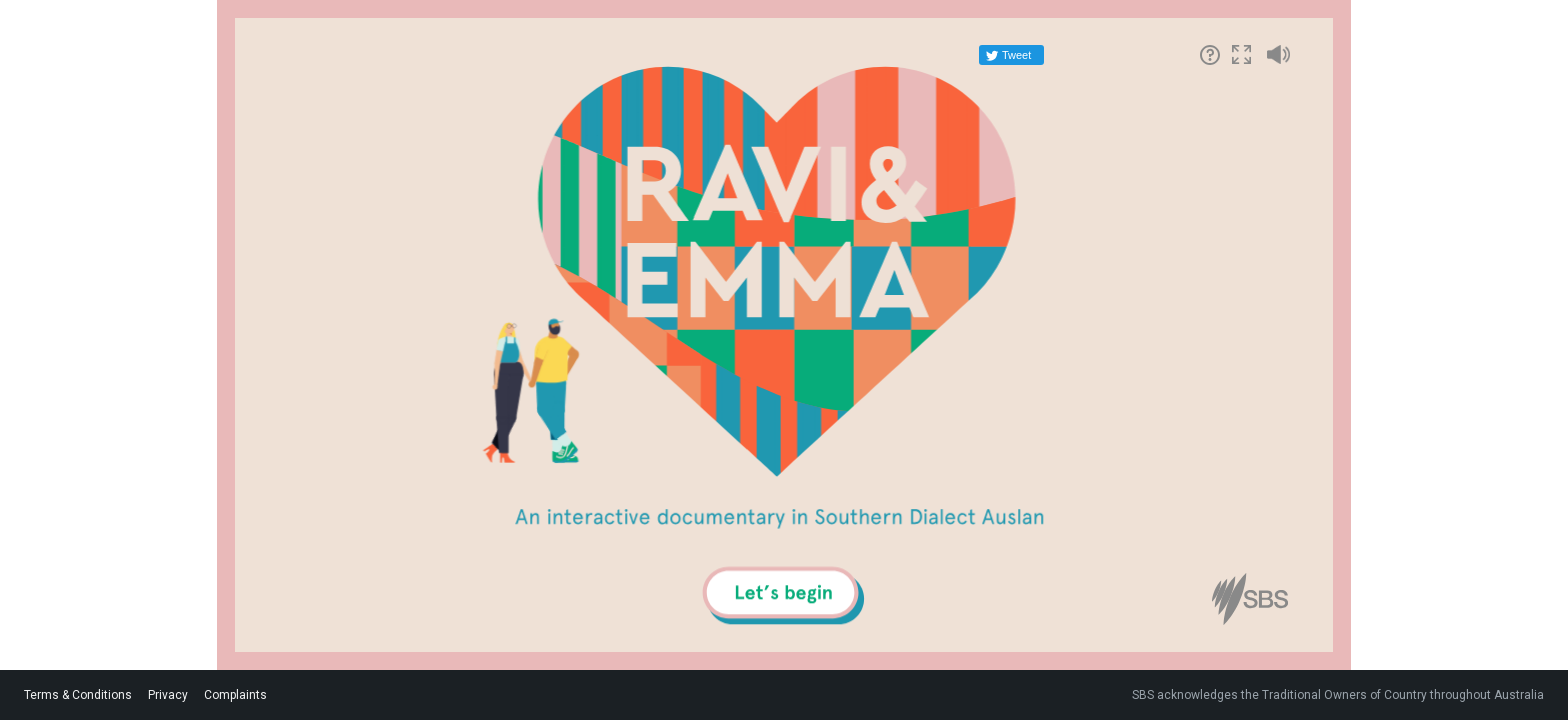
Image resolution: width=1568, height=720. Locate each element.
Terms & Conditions (78, 695)
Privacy (168, 695)
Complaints (235, 695)
